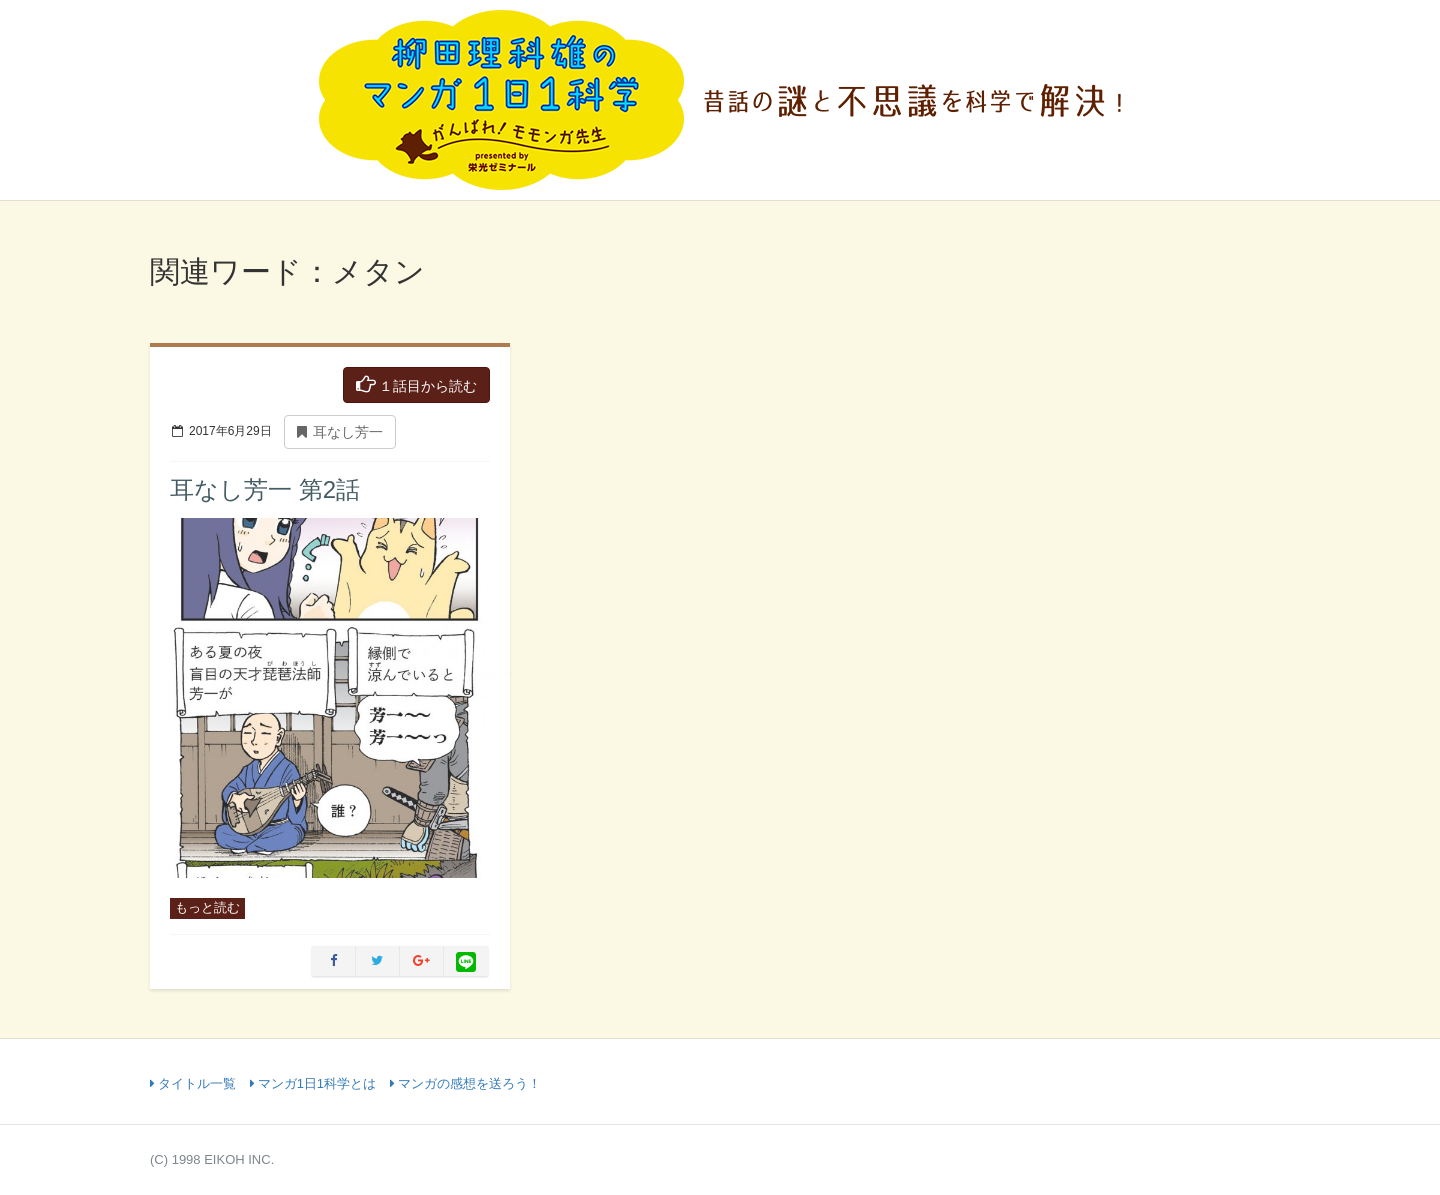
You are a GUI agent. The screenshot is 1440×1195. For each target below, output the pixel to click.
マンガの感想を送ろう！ (465, 1083)
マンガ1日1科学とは (313, 1083)
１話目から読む (416, 384)
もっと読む (207, 907)
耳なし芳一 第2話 (265, 489)
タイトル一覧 (193, 1083)
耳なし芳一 (340, 432)
